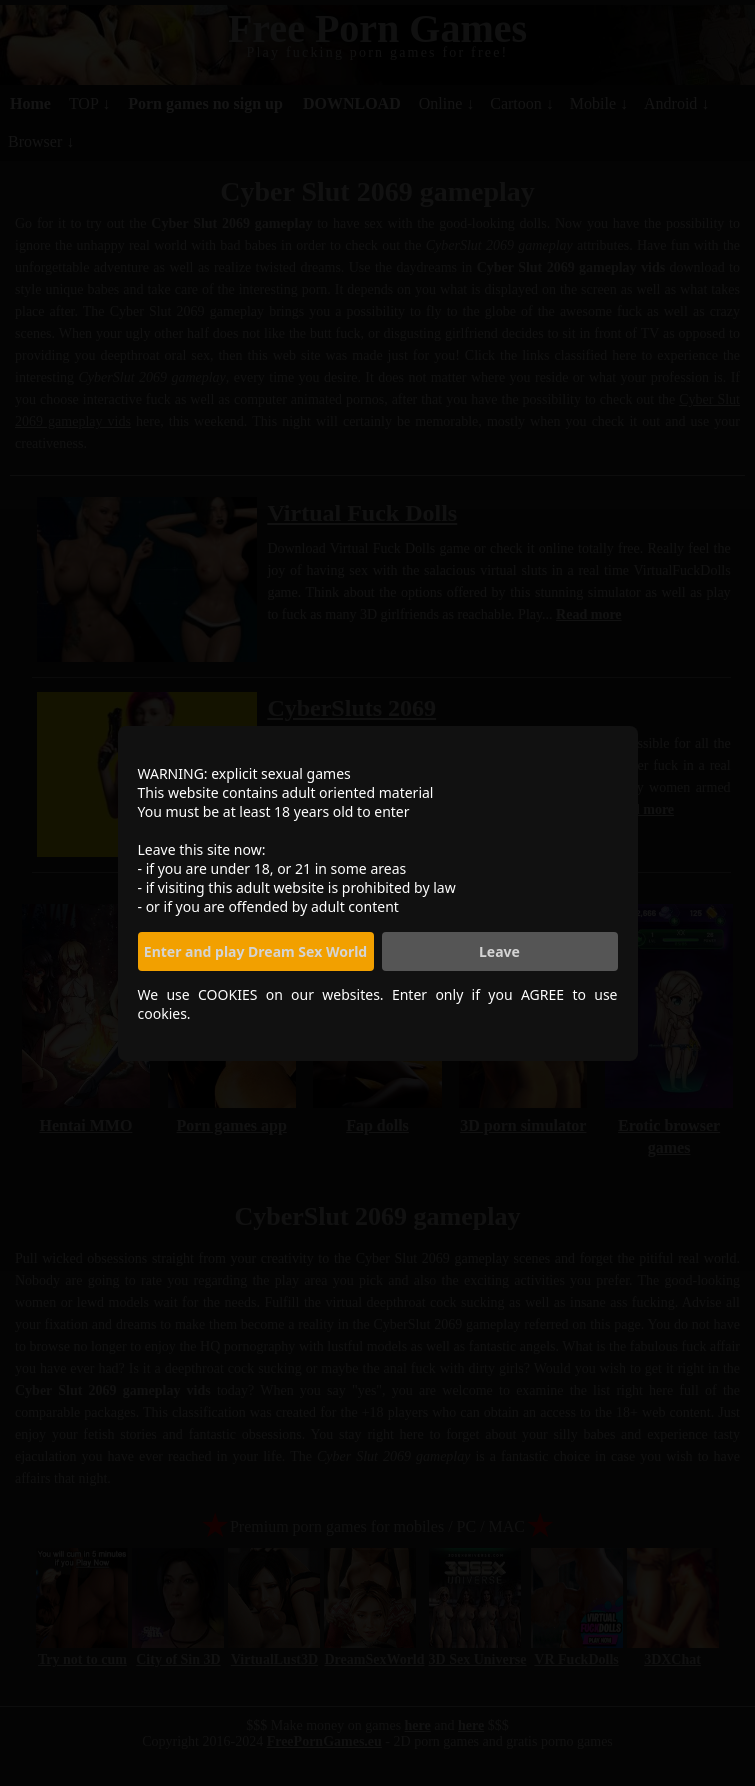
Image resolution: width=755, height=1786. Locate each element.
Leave (499, 951)
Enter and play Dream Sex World (255, 951)
